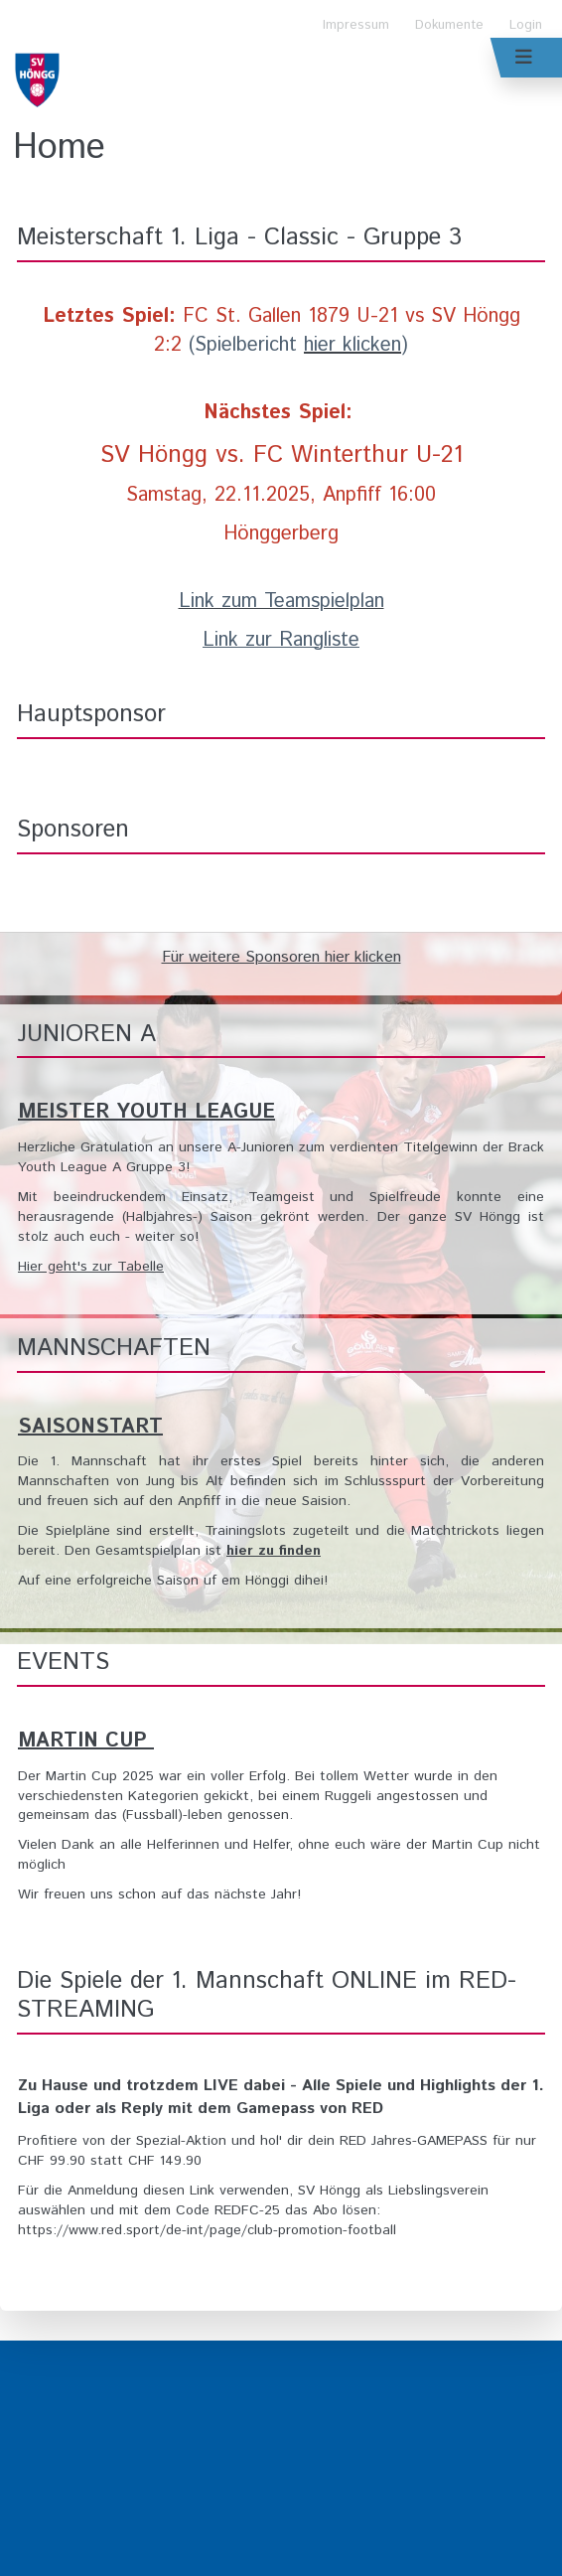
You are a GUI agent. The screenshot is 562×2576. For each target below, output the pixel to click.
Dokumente (449, 25)
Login (525, 25)
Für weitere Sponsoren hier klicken (281, 957)
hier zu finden (273, 1551)
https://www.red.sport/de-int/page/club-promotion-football (207, 2230)
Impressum (356, 25)
